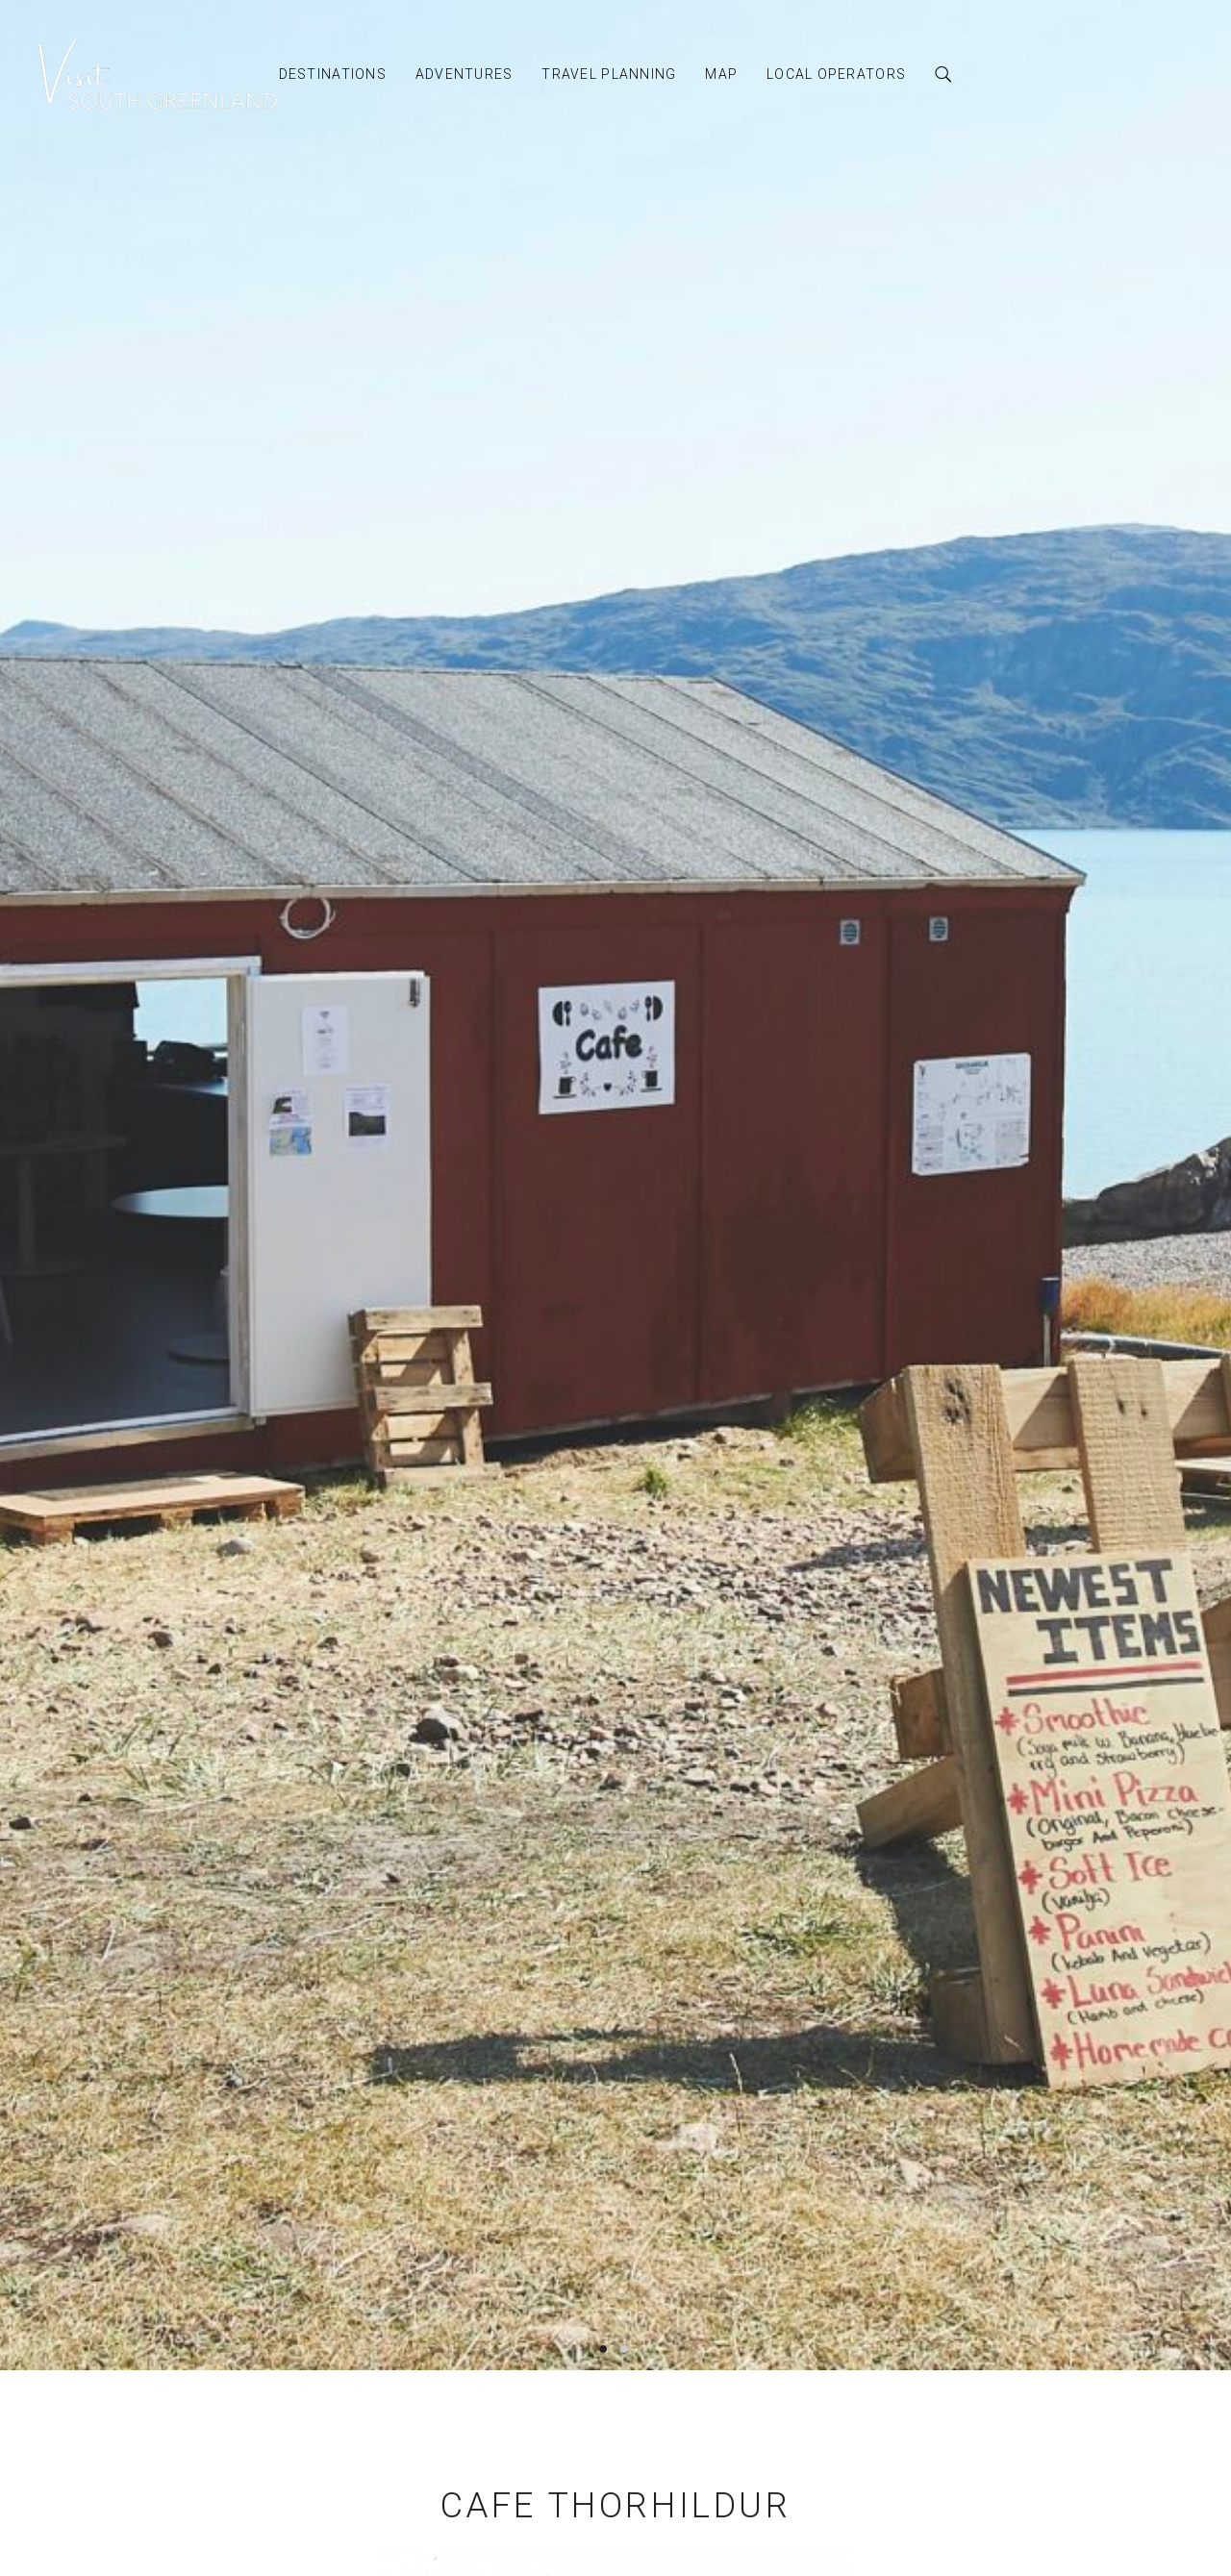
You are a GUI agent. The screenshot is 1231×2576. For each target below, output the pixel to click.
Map (721, 74)
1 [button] (606, 2348)
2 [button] (624, 2348)
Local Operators (836, 74)
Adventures (464, 74)
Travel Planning (608, 74)
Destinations (333, 74)
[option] (615, 1185)
